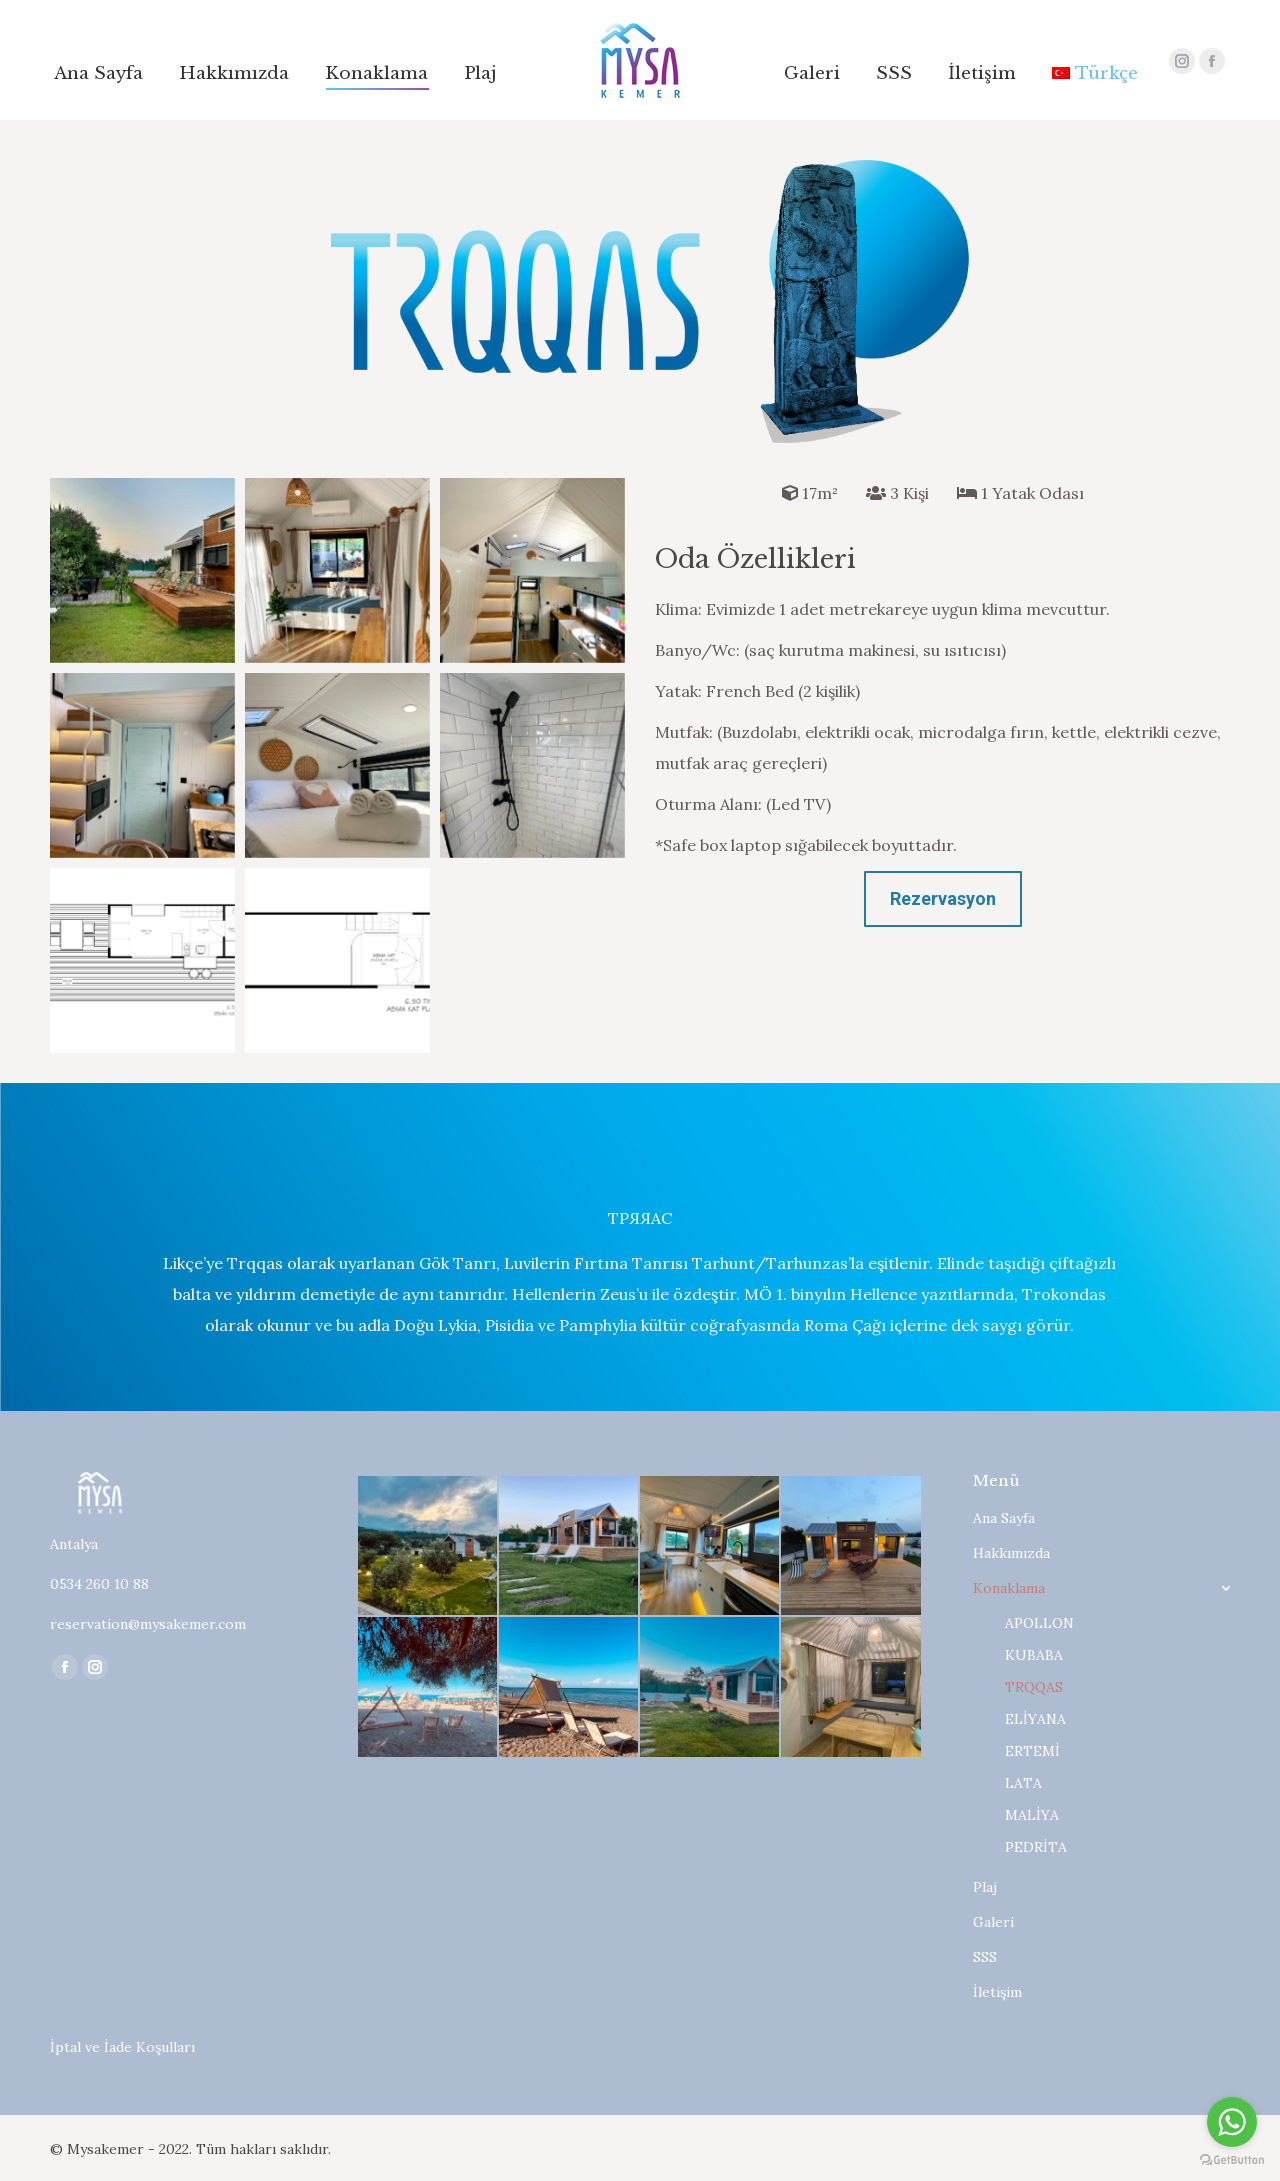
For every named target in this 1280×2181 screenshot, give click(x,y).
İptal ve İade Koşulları (122, 2047)
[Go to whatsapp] (1232, 2122)
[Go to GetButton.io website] (1232, 2160)
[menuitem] (98, 73)
